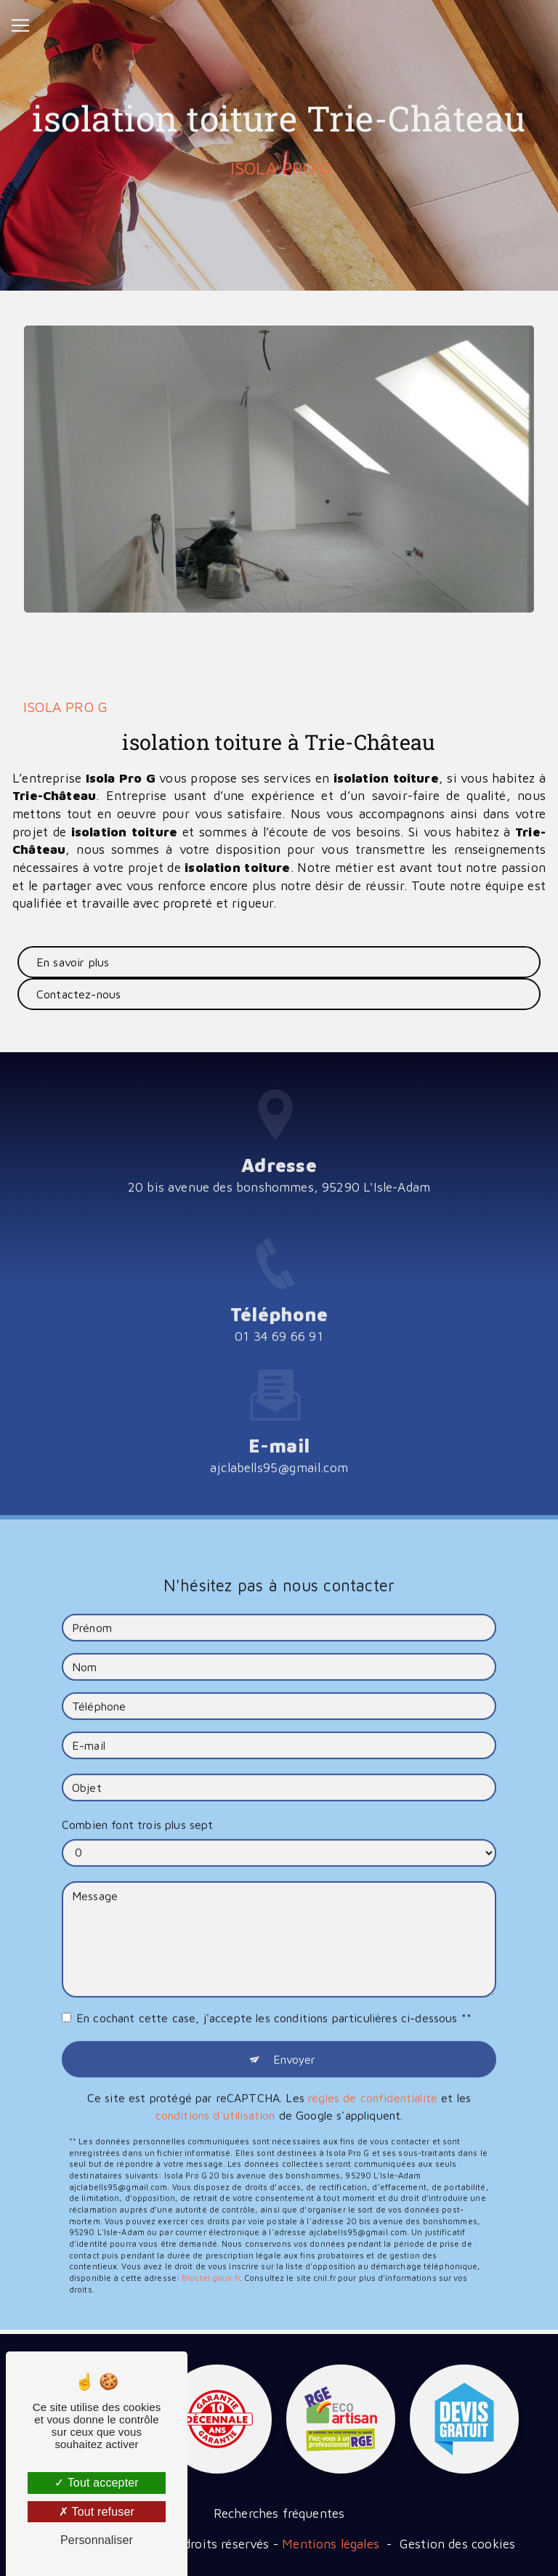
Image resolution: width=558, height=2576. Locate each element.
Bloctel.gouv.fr (211, 2254)
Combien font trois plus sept (137, 1801)
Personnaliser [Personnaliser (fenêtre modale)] (96, 2540)
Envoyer (294, 2036)
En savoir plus (72, 962)
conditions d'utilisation (215, 2092)
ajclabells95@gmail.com (279, 1445)
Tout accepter (96, 2482)
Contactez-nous (78, 994)
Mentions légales (330, 2543)
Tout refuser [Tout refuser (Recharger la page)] (96, 2512)
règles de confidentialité (372, 2074)
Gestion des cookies (457, 2543)
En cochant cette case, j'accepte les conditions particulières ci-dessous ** (274, 1994)
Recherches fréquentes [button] (279, 2513)
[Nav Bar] (20, 25)
